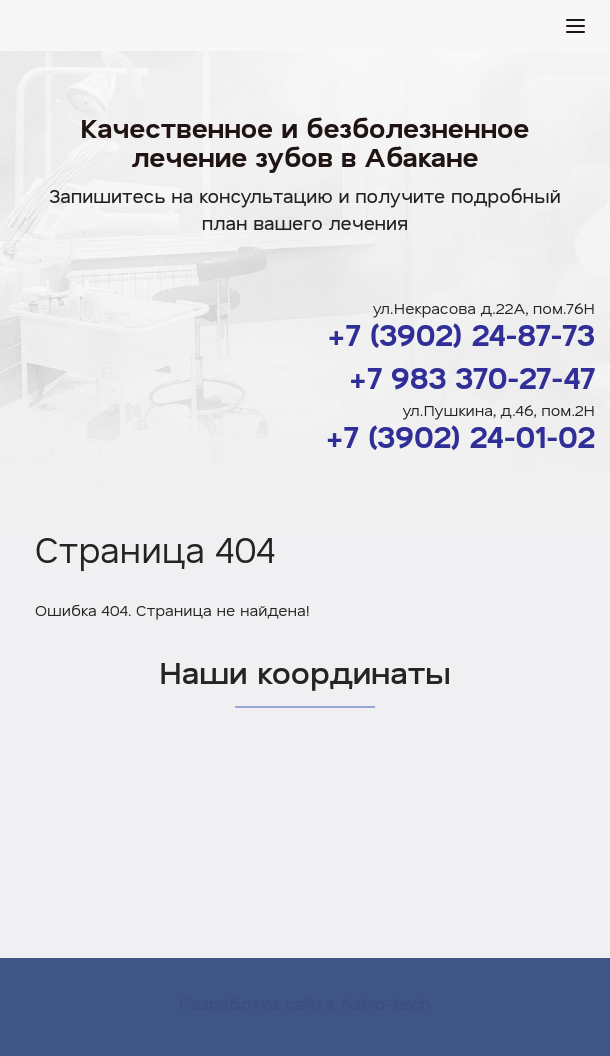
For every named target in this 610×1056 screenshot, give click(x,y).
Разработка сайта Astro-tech (305, 1003)
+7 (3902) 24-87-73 (461, 334)
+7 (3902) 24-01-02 (460, 436)
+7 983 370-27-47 (472, 377)
